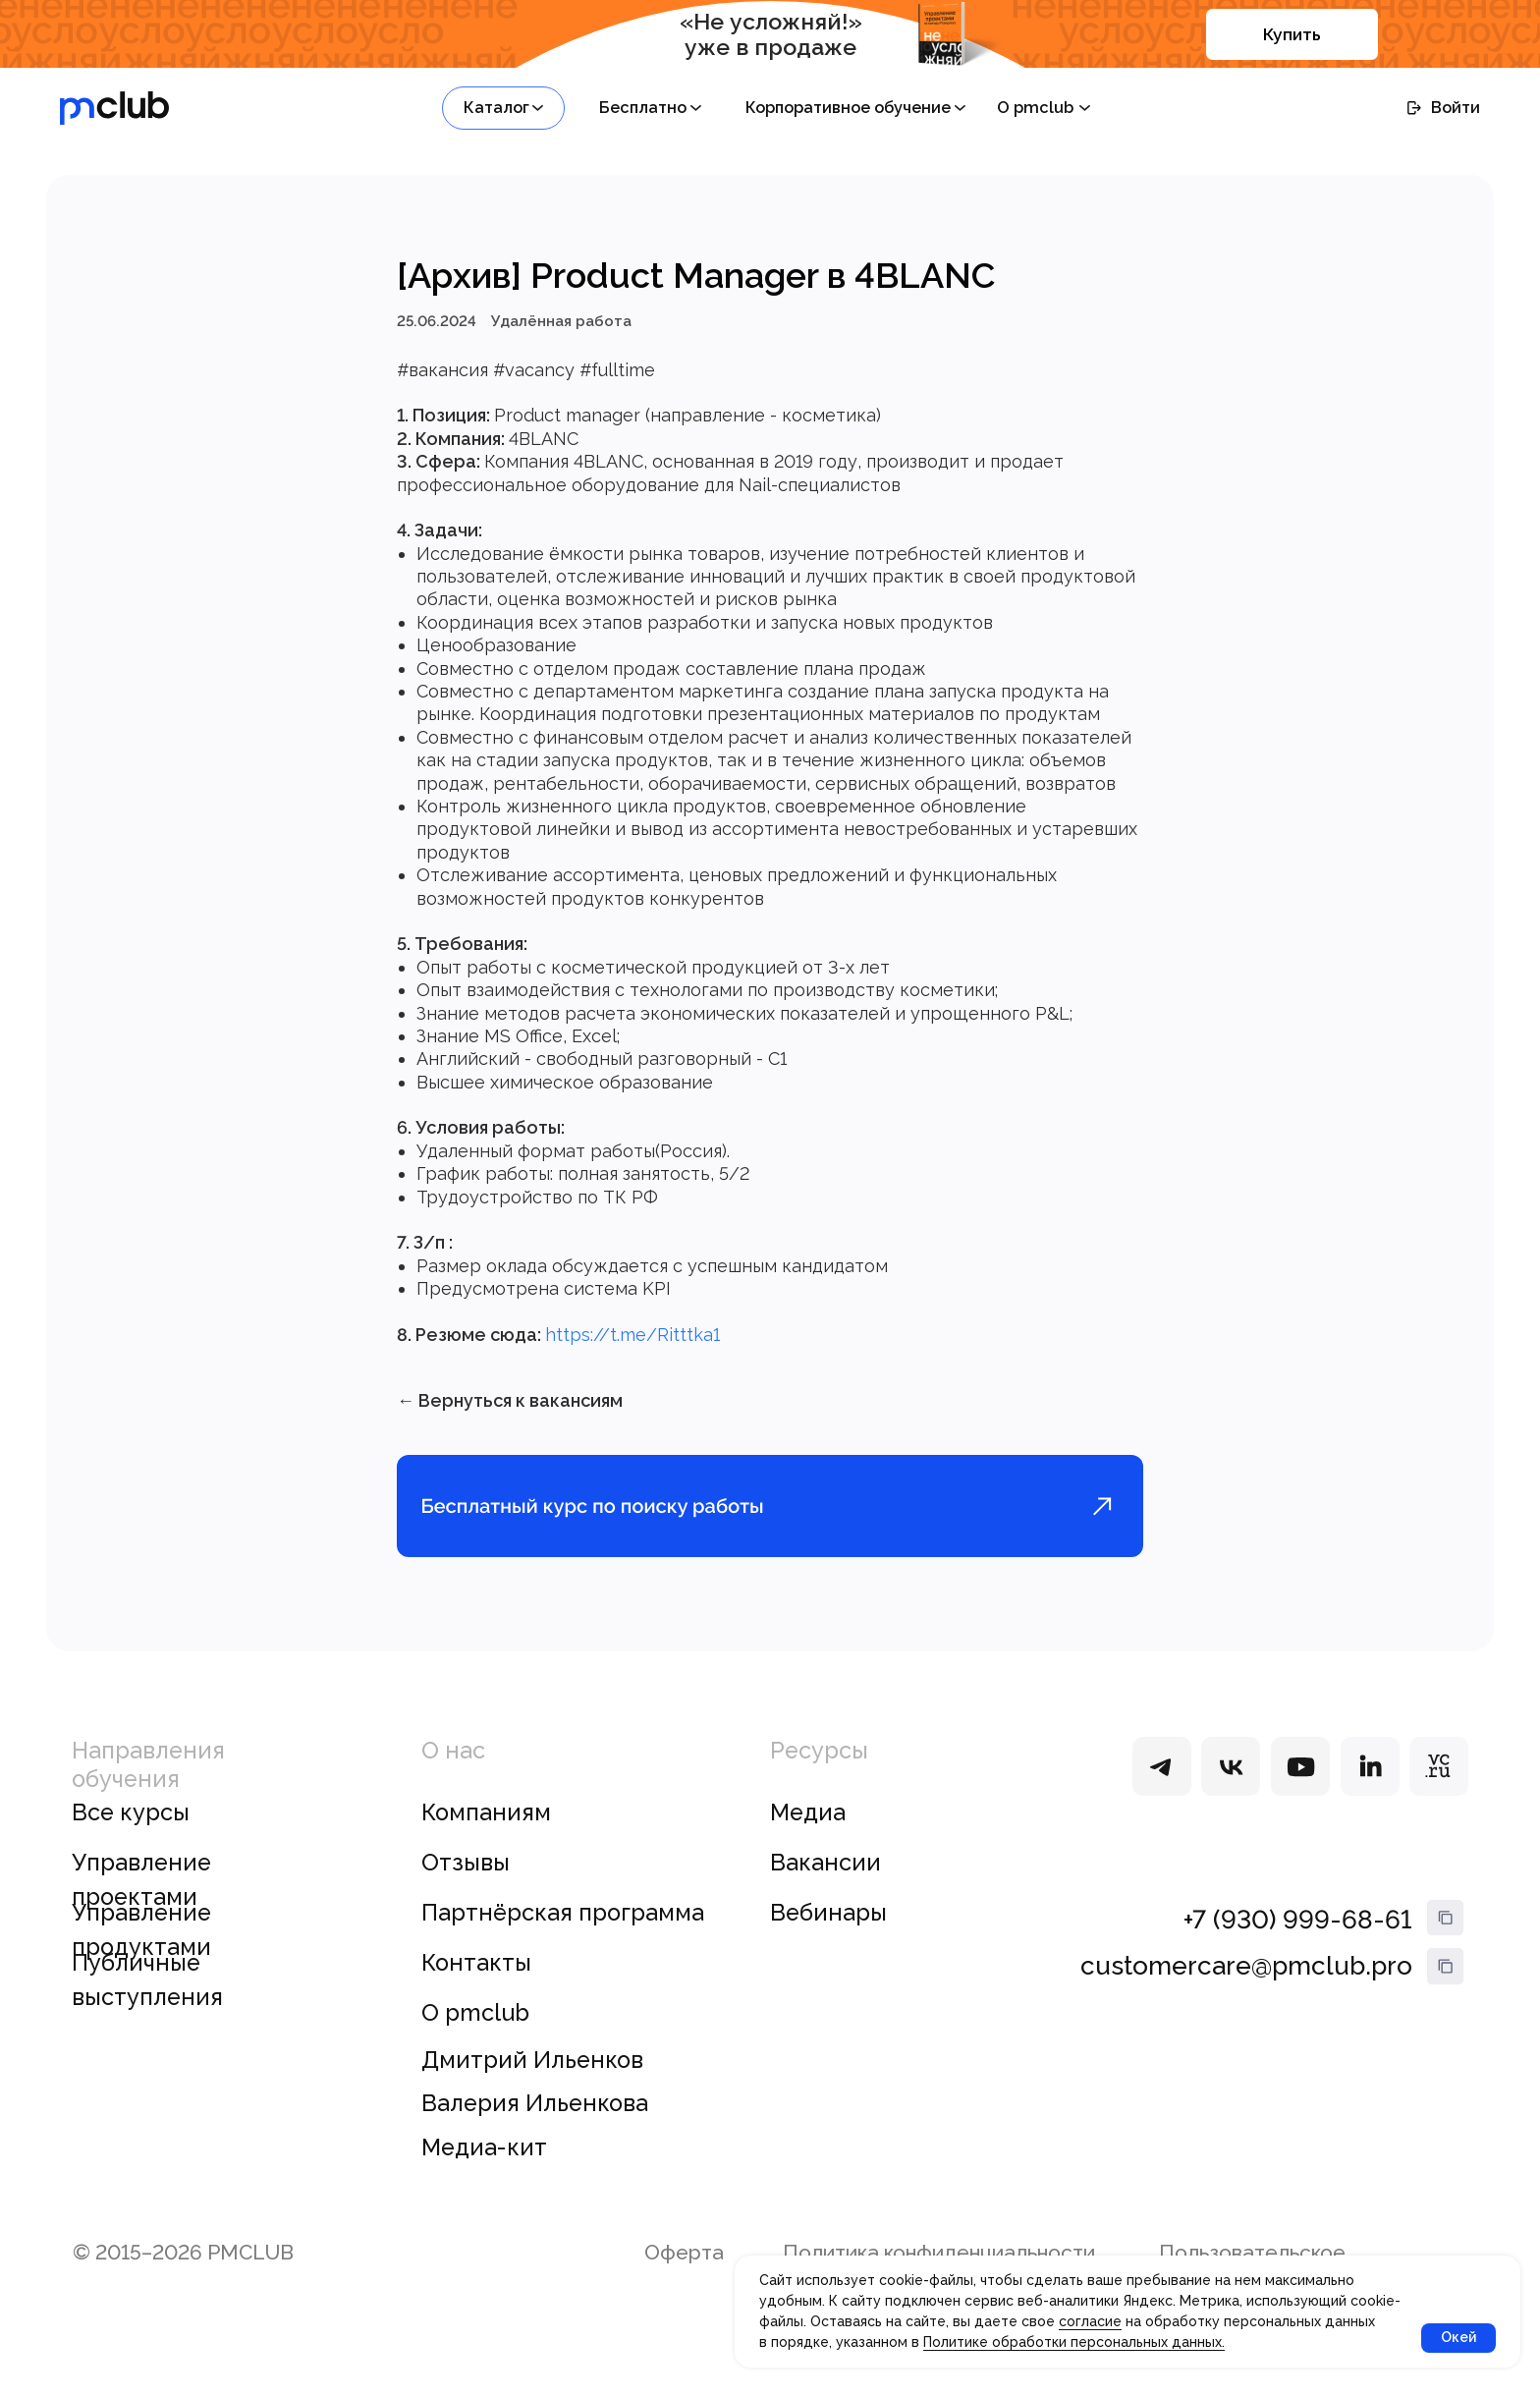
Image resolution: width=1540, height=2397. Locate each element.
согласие (1090, 2321)
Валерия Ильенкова (534, 2132)
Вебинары (828, 1941)
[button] (503, 108)
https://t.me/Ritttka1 (632, 1349)
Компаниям (486, 1841)
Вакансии (825, 1891)
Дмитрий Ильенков (532, 2088)
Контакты (476, 1991)
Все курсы (131, 1841)
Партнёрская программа (562, 1941)
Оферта (684, 2281)
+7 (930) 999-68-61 (1297, 1947)
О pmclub (475, 2041)
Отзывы (465, 1891)
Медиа (808, 1841)
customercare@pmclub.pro (1246, 1994)
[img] (1161, 1794)
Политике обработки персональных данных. (1074, 2342)
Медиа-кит (484, 2176)
